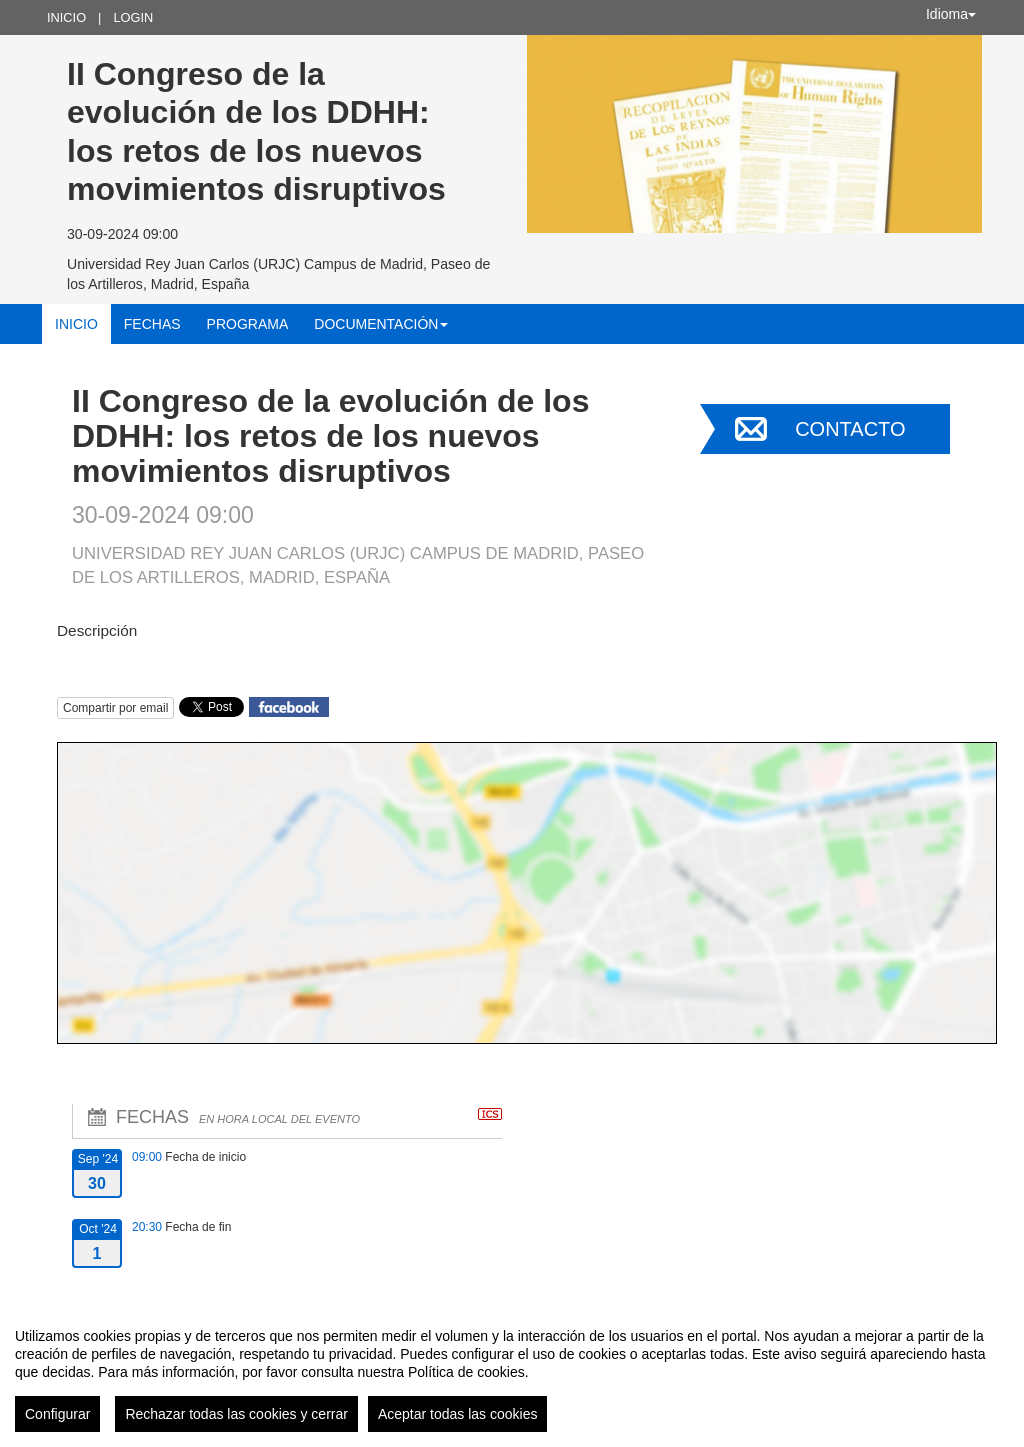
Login (133, 17)
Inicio (66, 17)
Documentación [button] (381, 324)
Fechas (152, 324)
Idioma (951, 14)
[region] (512, 1372)
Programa (248, 324)
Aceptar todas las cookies (458, 1414)
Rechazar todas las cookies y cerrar (236, 1414)
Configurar (57, 1414)
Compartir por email (115, 708)
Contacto (850, 429)
